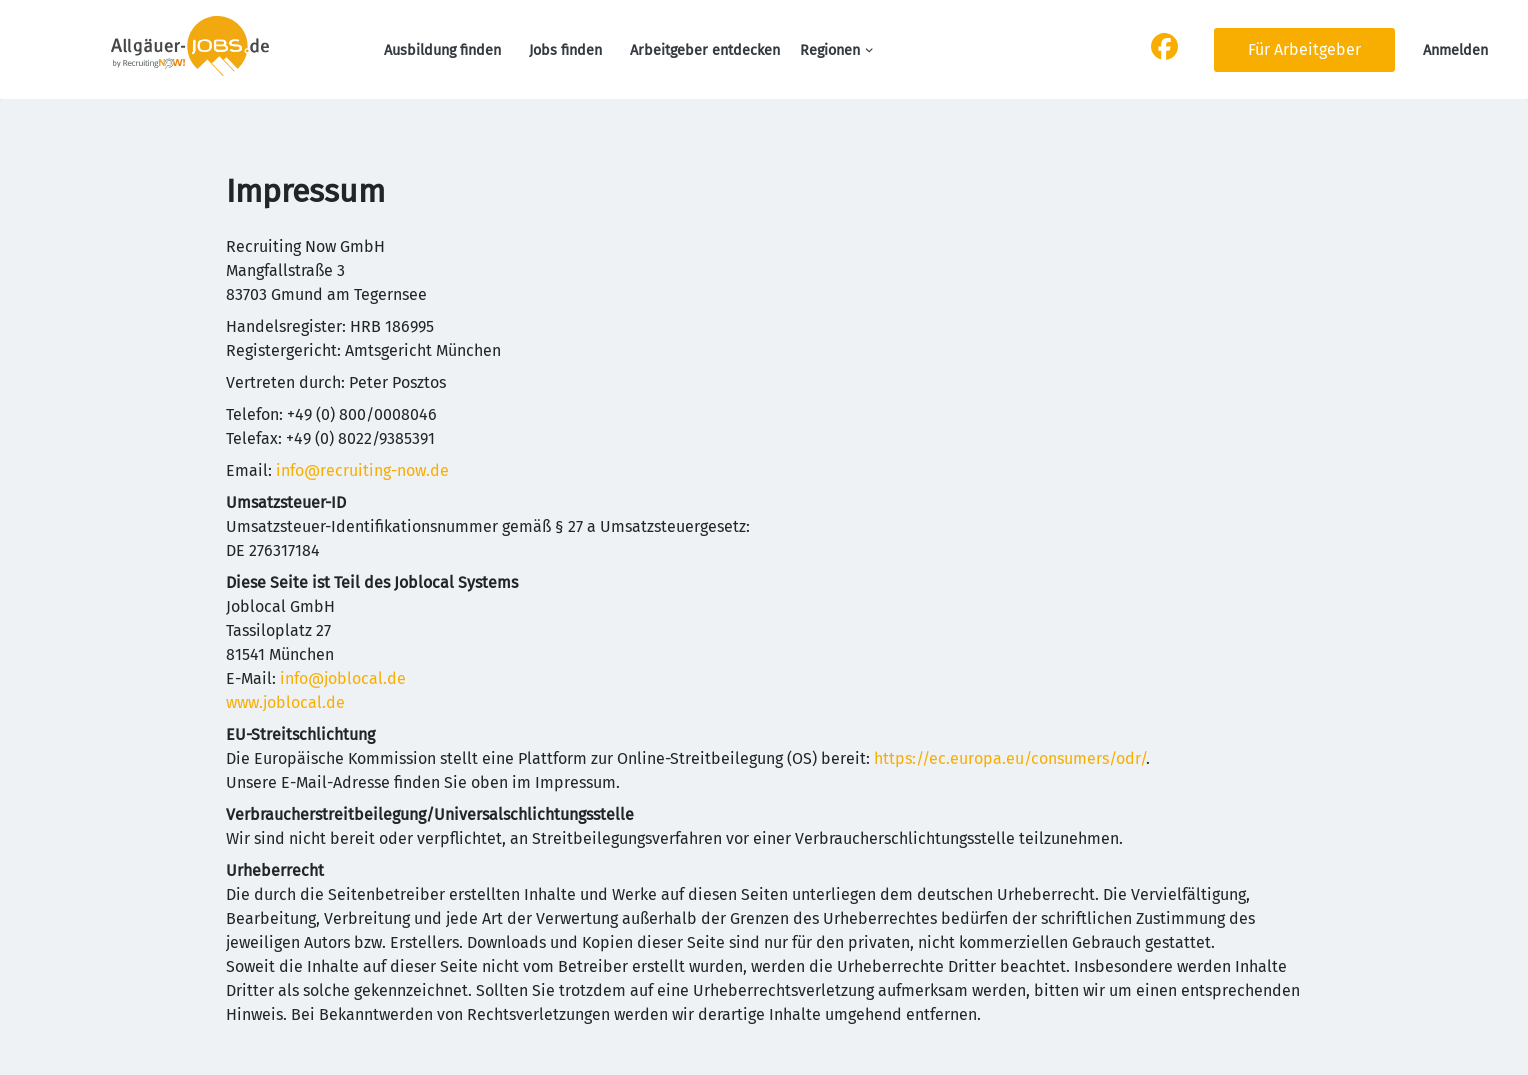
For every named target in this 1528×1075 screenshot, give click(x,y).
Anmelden (1455, 50)
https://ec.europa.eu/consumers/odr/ (1010, 758)
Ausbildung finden (442, 50)
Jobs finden (565, 50)
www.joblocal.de (285, 702)
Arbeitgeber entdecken (705, 50)
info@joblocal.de (343, 678)
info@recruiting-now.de (362, 470)
